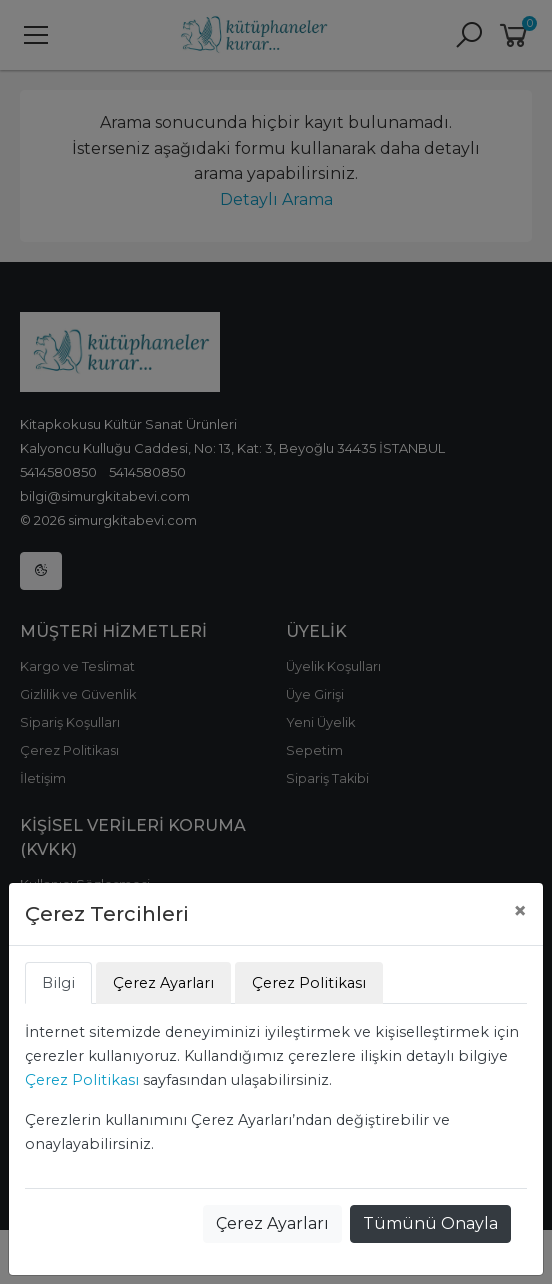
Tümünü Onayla (430, 1223)
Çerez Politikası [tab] (309, 983)
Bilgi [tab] (58, 983)
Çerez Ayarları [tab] (163, 983)
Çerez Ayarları (272, 1223)
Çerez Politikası (82, 1080)
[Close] (520, 911)
